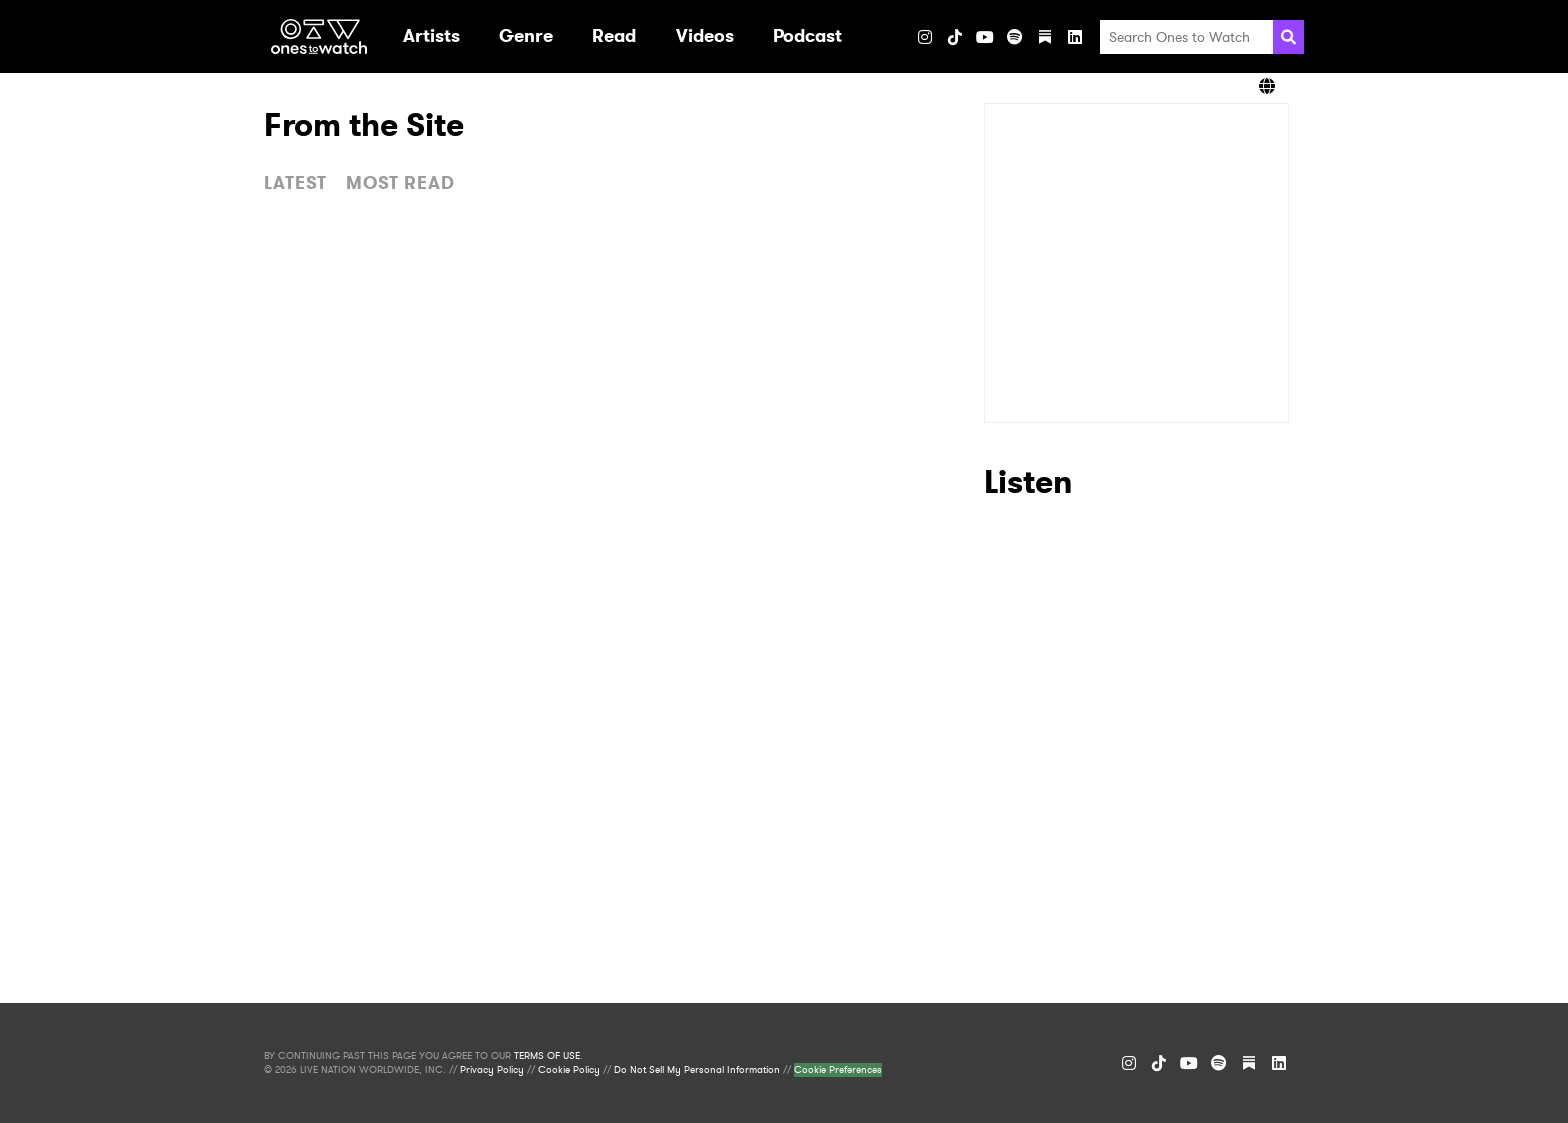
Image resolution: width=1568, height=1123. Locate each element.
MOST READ (400, 183)
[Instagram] (925, 37)
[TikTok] (955, 37)
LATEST (295, 183)
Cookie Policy (569, 1070)
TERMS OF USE (547, 1056)
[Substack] (1045, 37)
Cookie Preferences (838, 1070)
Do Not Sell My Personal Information (697, 1070)
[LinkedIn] (1075, 37)
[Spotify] (1015, 37)
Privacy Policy (492, 1070)
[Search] (1288, 37)
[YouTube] (985, 37)
